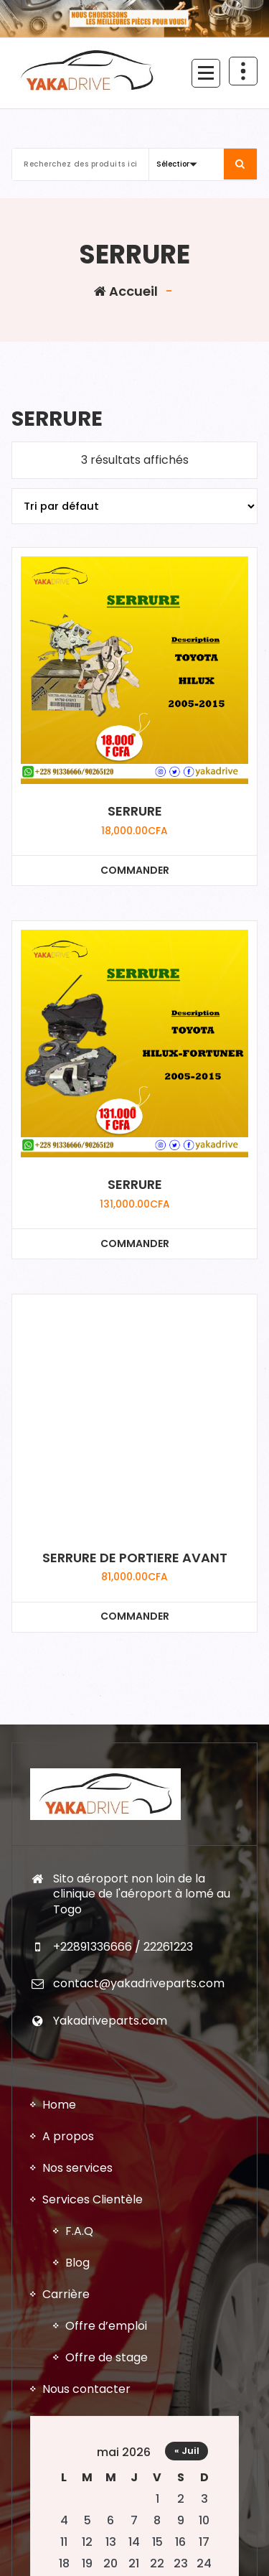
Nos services (77, 2168)
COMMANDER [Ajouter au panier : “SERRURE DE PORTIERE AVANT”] (134, 1616)
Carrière (66, 2294)
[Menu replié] (206, 73)
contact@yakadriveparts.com (139, 1983)
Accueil (126, 291)
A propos (68, 2136)
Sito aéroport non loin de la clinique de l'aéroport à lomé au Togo (141, 1894)
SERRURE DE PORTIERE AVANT (134, 1558)
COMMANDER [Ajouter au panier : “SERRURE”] (134, 870)
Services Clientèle (92, 2199)
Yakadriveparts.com (110, 2020)
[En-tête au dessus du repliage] (243, 71)
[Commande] (134, 506)
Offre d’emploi (106, 2326)
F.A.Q (79, 2231)
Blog (77, 2262)
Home (59, 2104)
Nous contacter (86, 2389)
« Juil (186, 2451)
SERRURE (135, 811)
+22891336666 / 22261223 (123, 1946)
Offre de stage (106, 2357)
